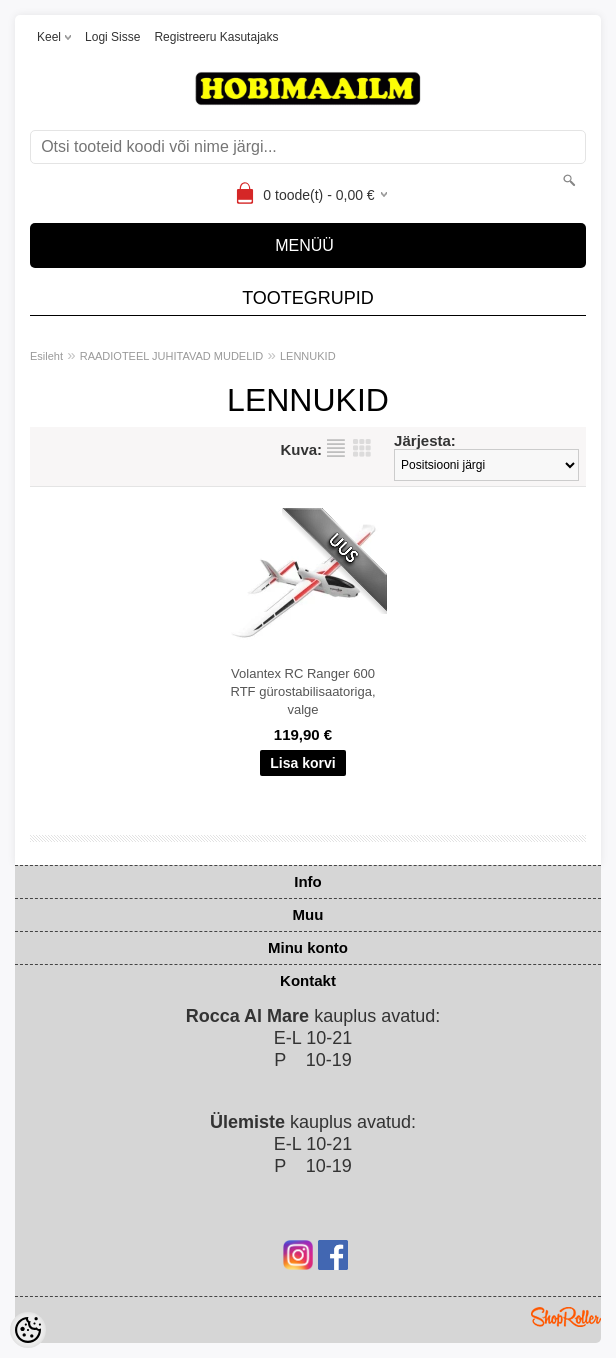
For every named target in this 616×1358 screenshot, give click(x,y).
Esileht (46, 356)
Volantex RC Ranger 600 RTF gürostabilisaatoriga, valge (303, 691)
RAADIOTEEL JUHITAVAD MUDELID (172, 356)
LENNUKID (308, 356)
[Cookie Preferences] (28, 1330)
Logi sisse (112, 37)
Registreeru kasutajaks (216, 37)
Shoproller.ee (566, 1317)
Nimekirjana (336, 448)
